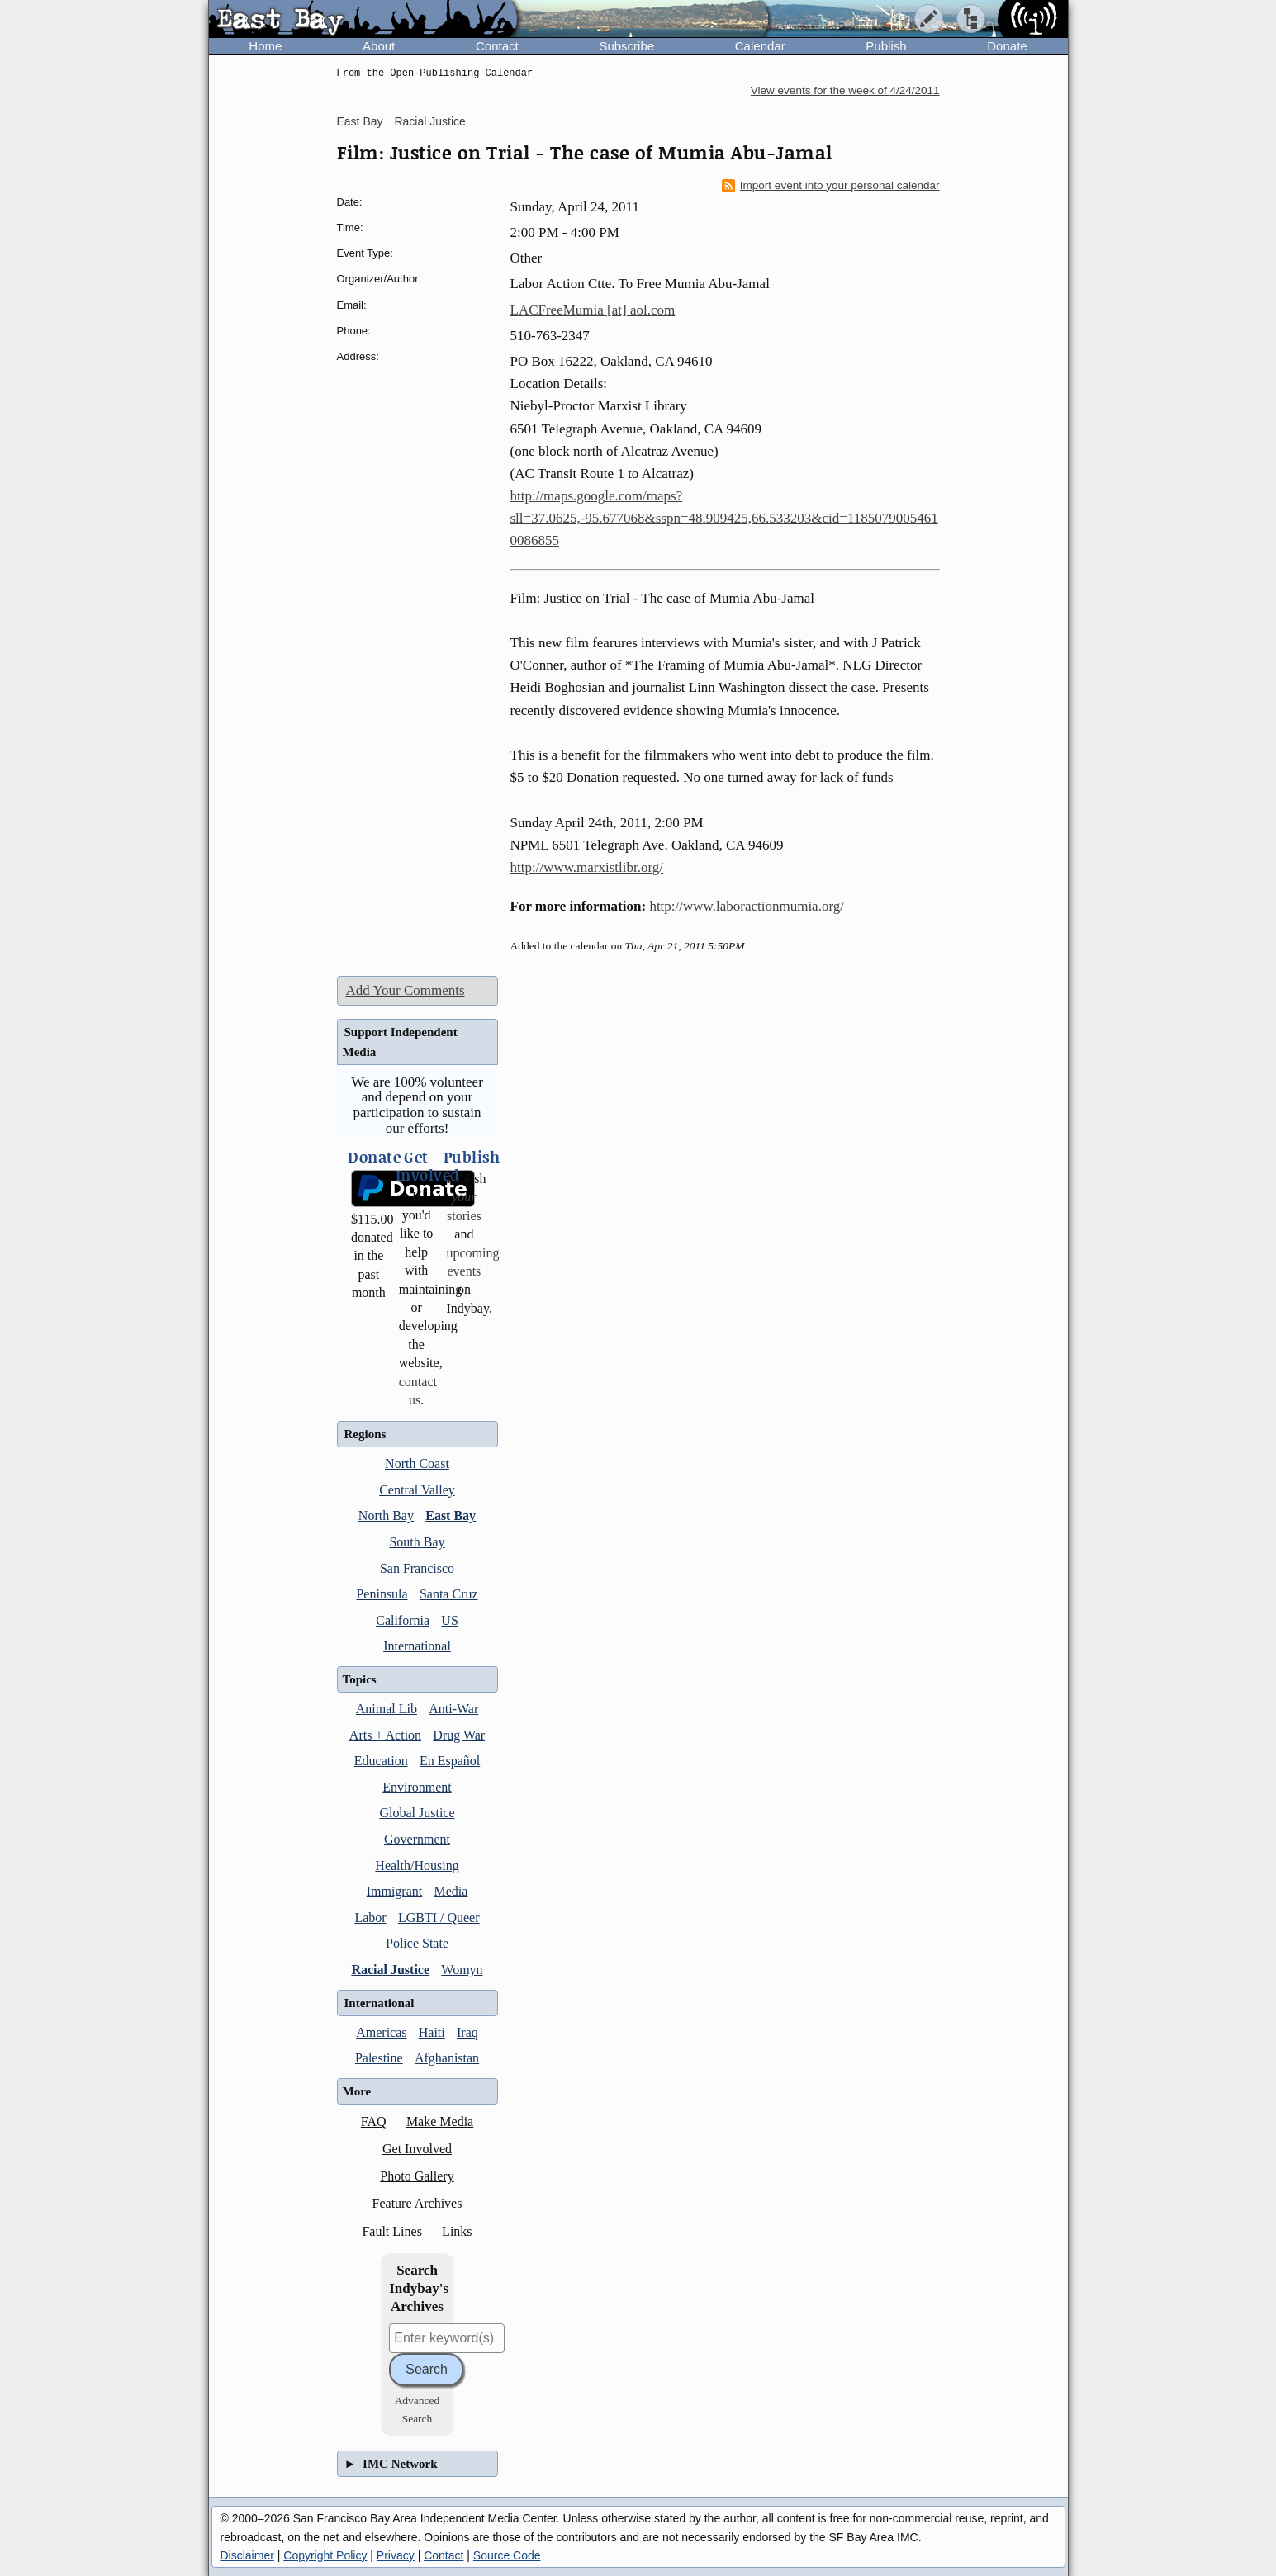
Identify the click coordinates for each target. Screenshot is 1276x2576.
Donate (1007, 46)
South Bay (416, 1542)
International (417, 1646)
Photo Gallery (416, 2176)
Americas (381, 2032)
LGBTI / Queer (439, 1918)
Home (265, 46)
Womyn (461, 1970)
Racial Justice (429, 121)
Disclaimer (247, 2555)
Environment (417, 1787)
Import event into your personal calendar (831, 185)
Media (450, 1891)
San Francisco (417, 1568)
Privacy (396, 2555)
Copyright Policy (325, 2555)
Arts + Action (385, 1735)
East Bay (360, 121)
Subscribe (626, 46)
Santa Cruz (449, 1594)
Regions (365, 1434)
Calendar (760, 46)
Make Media (439, 2121)
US (449, 1620)
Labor (370, 1918)
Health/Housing (416, 1866)
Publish (886, 46)
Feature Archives (417, 2203)
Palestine (379, 2058)
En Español (450, 1761)
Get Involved (417, 2149)
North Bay (386, 1515)
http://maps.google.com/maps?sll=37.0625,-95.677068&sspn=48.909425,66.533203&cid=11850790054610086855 (724, 518)
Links (457, 2231)
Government (417, 1839)
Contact (497, 46)
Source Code (507, 2555)
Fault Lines (391, 2231)
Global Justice (416, 1813)
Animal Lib (386, 1709)
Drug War (459, 1735)
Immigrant (395, 1891)
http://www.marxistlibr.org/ (587, 867)
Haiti (432, 2032)
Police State (417, 1943)
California (402, 1620)
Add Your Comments (405, 990)
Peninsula (381, 1594)
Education (381, 1761)
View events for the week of (845, 90)
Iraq (467, 2032)
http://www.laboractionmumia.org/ (746, 906)
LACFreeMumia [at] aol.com (593, 310)
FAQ (374, 2121)
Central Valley (417, 1490)
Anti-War (453, 1709)
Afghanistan (447, 2058)
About (379, 46)
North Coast (417, 1463)
